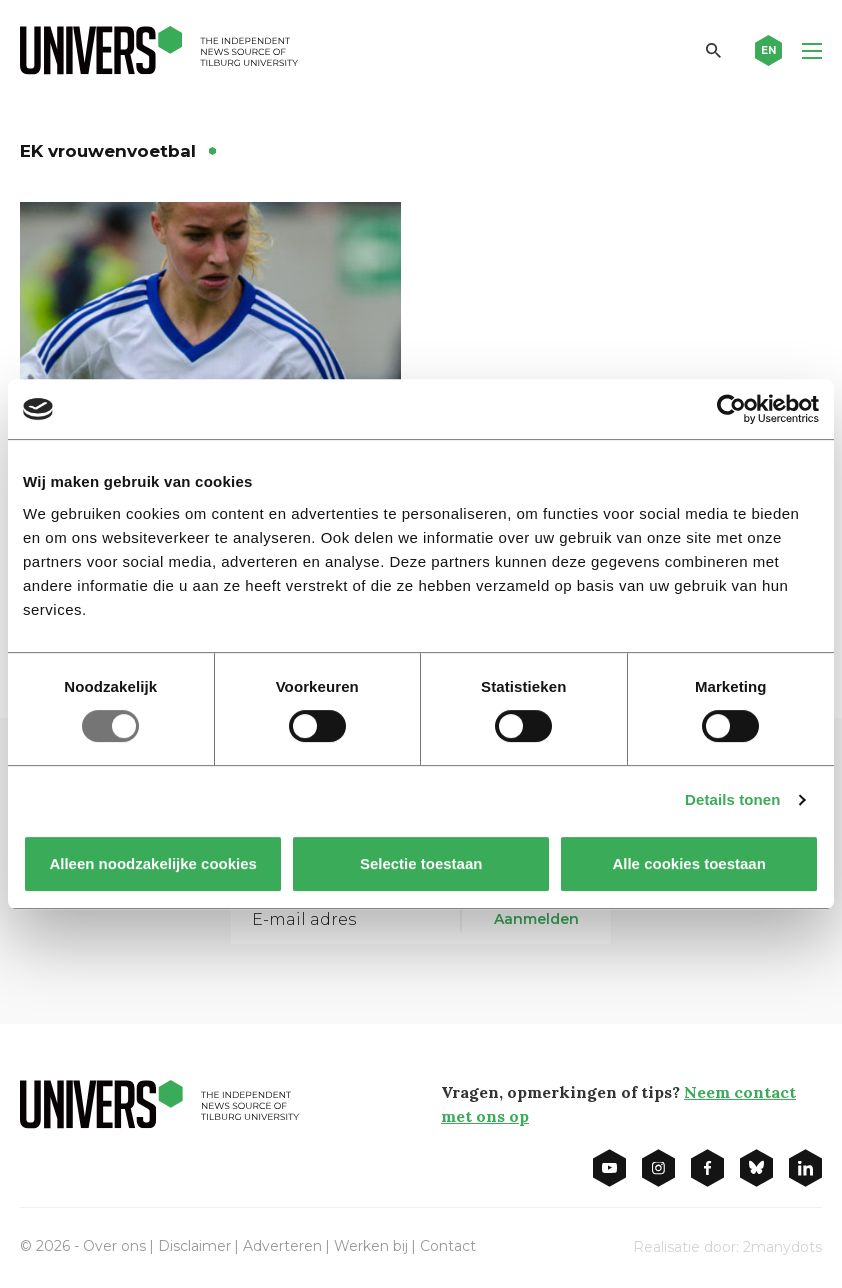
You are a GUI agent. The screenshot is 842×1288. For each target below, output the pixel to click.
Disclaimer (194, 1246)
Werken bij (371, 1246)
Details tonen (732, 799)
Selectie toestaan (421, 863)
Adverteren (282, 1246)
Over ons (114, 1246)
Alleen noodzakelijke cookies (153, 863)
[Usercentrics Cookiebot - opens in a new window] (731, 409)
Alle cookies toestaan (688, 863)
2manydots (782, 1247)
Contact (448, 1246)
